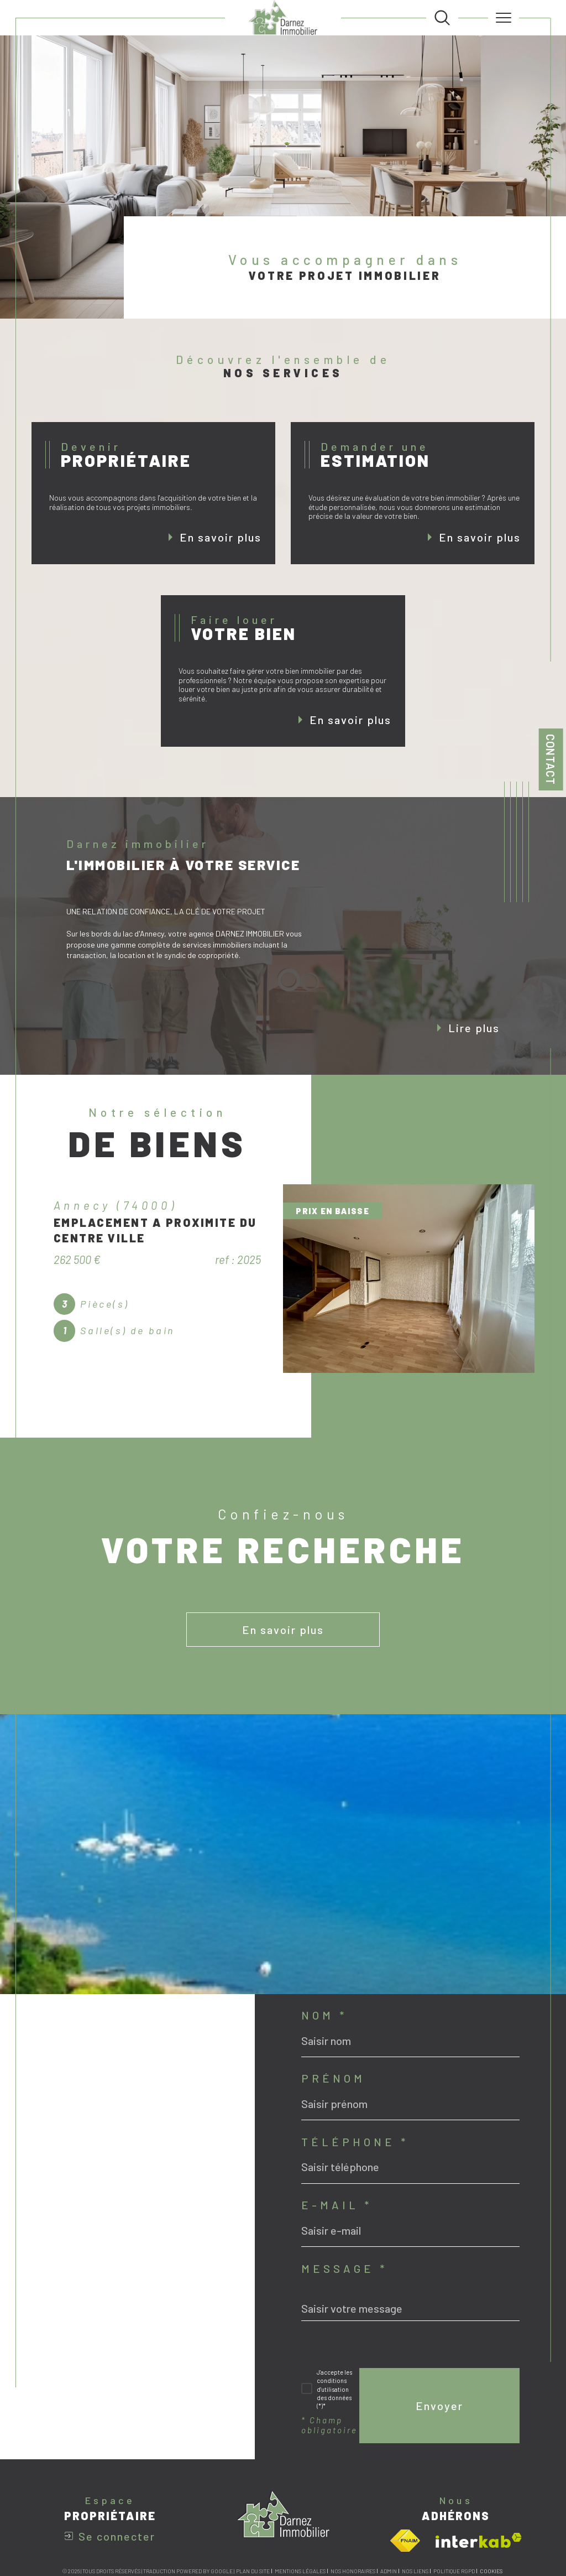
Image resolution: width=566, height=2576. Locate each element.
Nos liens (415, 2571)
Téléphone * (354, 2141)
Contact (550, 759)
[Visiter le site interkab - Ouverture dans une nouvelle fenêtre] (479, 2540)
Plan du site (253, 2571)
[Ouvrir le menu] (503, 17)
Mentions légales (300, 2571)
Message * (344, 2268)
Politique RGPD (454, 2571)
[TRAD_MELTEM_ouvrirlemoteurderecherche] (442, 17)
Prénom (333, 2078)
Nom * (324, 2015)
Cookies (491, 2571)
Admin (388, 2571)
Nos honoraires (353, 2571)
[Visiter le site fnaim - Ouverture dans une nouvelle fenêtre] (405, 2541)
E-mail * (336, 2204)
